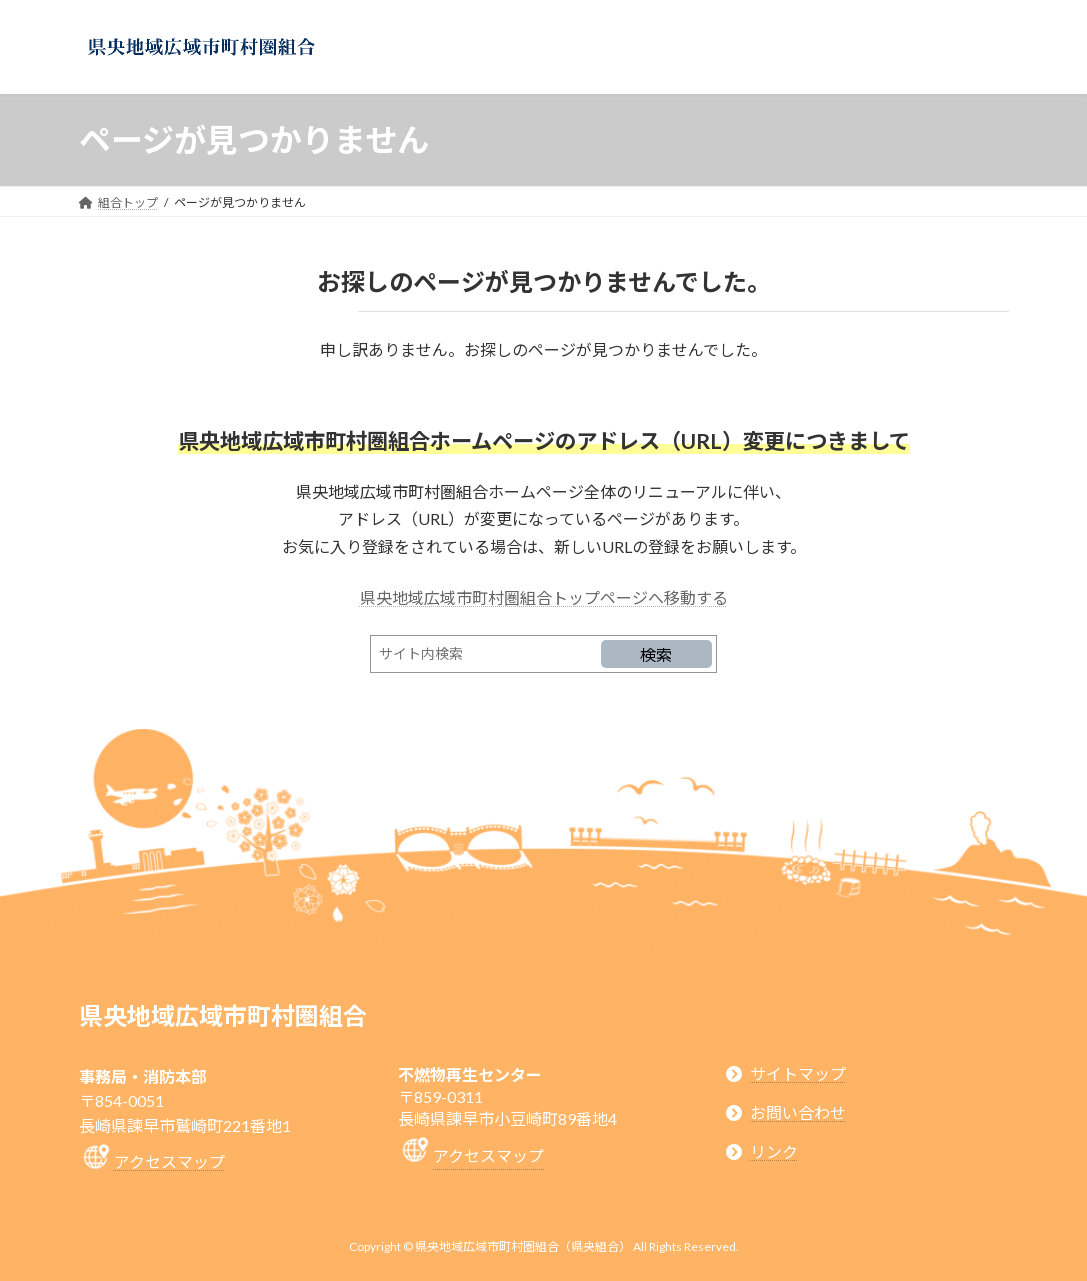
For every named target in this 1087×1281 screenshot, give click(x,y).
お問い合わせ (798, 1112)
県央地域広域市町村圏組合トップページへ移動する (544, 597)
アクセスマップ (169, 1161)
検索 (656, 654)
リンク (774, 1151)
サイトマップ (798, 1073)
